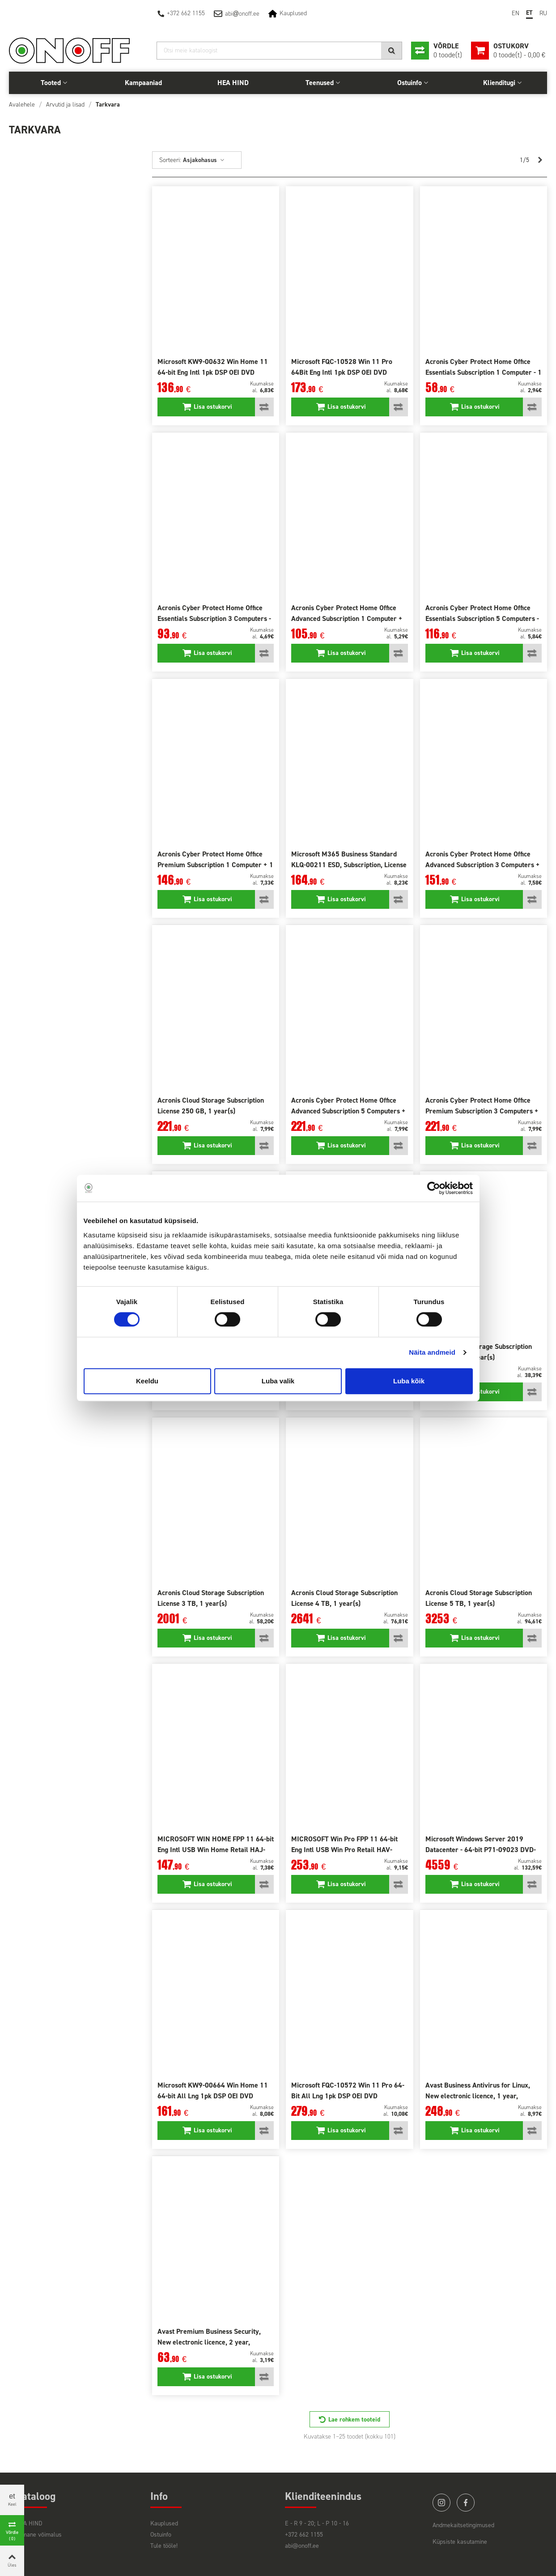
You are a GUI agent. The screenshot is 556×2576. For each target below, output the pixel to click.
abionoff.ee (242, 13)
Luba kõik (408, 1381)
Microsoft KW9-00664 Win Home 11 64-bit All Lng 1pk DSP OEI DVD (212, 2090)
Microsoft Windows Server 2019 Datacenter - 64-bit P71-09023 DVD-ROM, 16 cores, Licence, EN (480, 1849)
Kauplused (293, 13)
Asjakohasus (204, 160)
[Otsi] (279, 50)
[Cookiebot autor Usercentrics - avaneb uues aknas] (434, 1188)
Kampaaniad (143, 82)
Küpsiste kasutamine (460, 2541)
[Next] (540, 160)
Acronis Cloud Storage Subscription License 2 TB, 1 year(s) (478, 1352)
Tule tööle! (164, 2546)
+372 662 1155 (186, 13)
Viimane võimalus (39, 2534)
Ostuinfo (409, 82)
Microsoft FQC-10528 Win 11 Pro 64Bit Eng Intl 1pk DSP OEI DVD (341, 367)
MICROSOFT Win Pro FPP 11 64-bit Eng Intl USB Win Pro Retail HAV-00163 (344, 1849)
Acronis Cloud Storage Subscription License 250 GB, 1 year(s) (210, 1105)
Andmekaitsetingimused (463, 2525)
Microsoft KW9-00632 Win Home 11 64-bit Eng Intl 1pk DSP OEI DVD (212, 367)
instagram (441, 2503)
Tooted (51, 82)
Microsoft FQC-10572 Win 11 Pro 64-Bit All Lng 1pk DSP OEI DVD (347, 2090)
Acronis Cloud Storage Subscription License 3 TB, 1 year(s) (210, 1598)
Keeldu (147, 1381)
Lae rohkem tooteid (354, 2419)
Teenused (320, 82)
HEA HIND (233, 82)
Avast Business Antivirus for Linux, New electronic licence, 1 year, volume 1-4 (477, 2095)
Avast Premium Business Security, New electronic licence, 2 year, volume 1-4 (209, 2342)
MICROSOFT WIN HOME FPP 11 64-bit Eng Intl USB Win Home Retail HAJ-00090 (215, 1849)
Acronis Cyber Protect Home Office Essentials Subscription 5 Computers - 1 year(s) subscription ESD (482, 618)
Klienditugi (499, 82)
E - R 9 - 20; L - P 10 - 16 (317, 2523)
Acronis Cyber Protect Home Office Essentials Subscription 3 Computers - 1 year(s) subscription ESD (214, 618)
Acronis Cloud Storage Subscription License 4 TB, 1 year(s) (344, 1598)
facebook (466, 2503)
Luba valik (278, 1381)
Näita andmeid (432, 1352)
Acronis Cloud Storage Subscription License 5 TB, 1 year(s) (478, 1598)
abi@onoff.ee (302, 2546)
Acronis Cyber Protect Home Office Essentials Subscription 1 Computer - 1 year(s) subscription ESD (483, 372)
